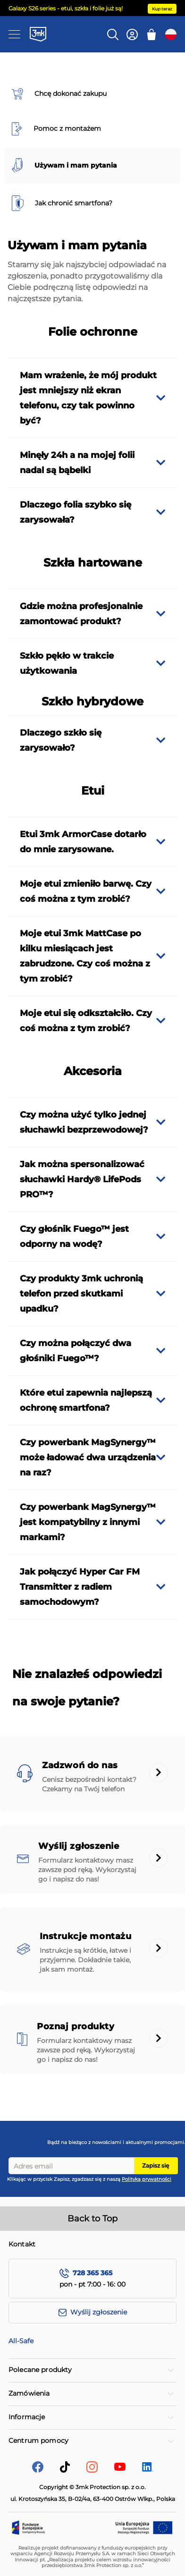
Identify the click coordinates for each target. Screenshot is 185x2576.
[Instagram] (92, 2470)
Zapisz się (155, 2165)
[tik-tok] (65, 2470)
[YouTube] (120, 2468)
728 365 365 (92, 2273)
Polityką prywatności (146, 2179)
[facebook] (37, 2470)
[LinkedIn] (147, 2469)
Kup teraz (162, 8)
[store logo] (38, 34)
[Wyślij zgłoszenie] (92, 2312)
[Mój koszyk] (151, 34)
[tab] (92, 398)
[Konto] (132, 34)
